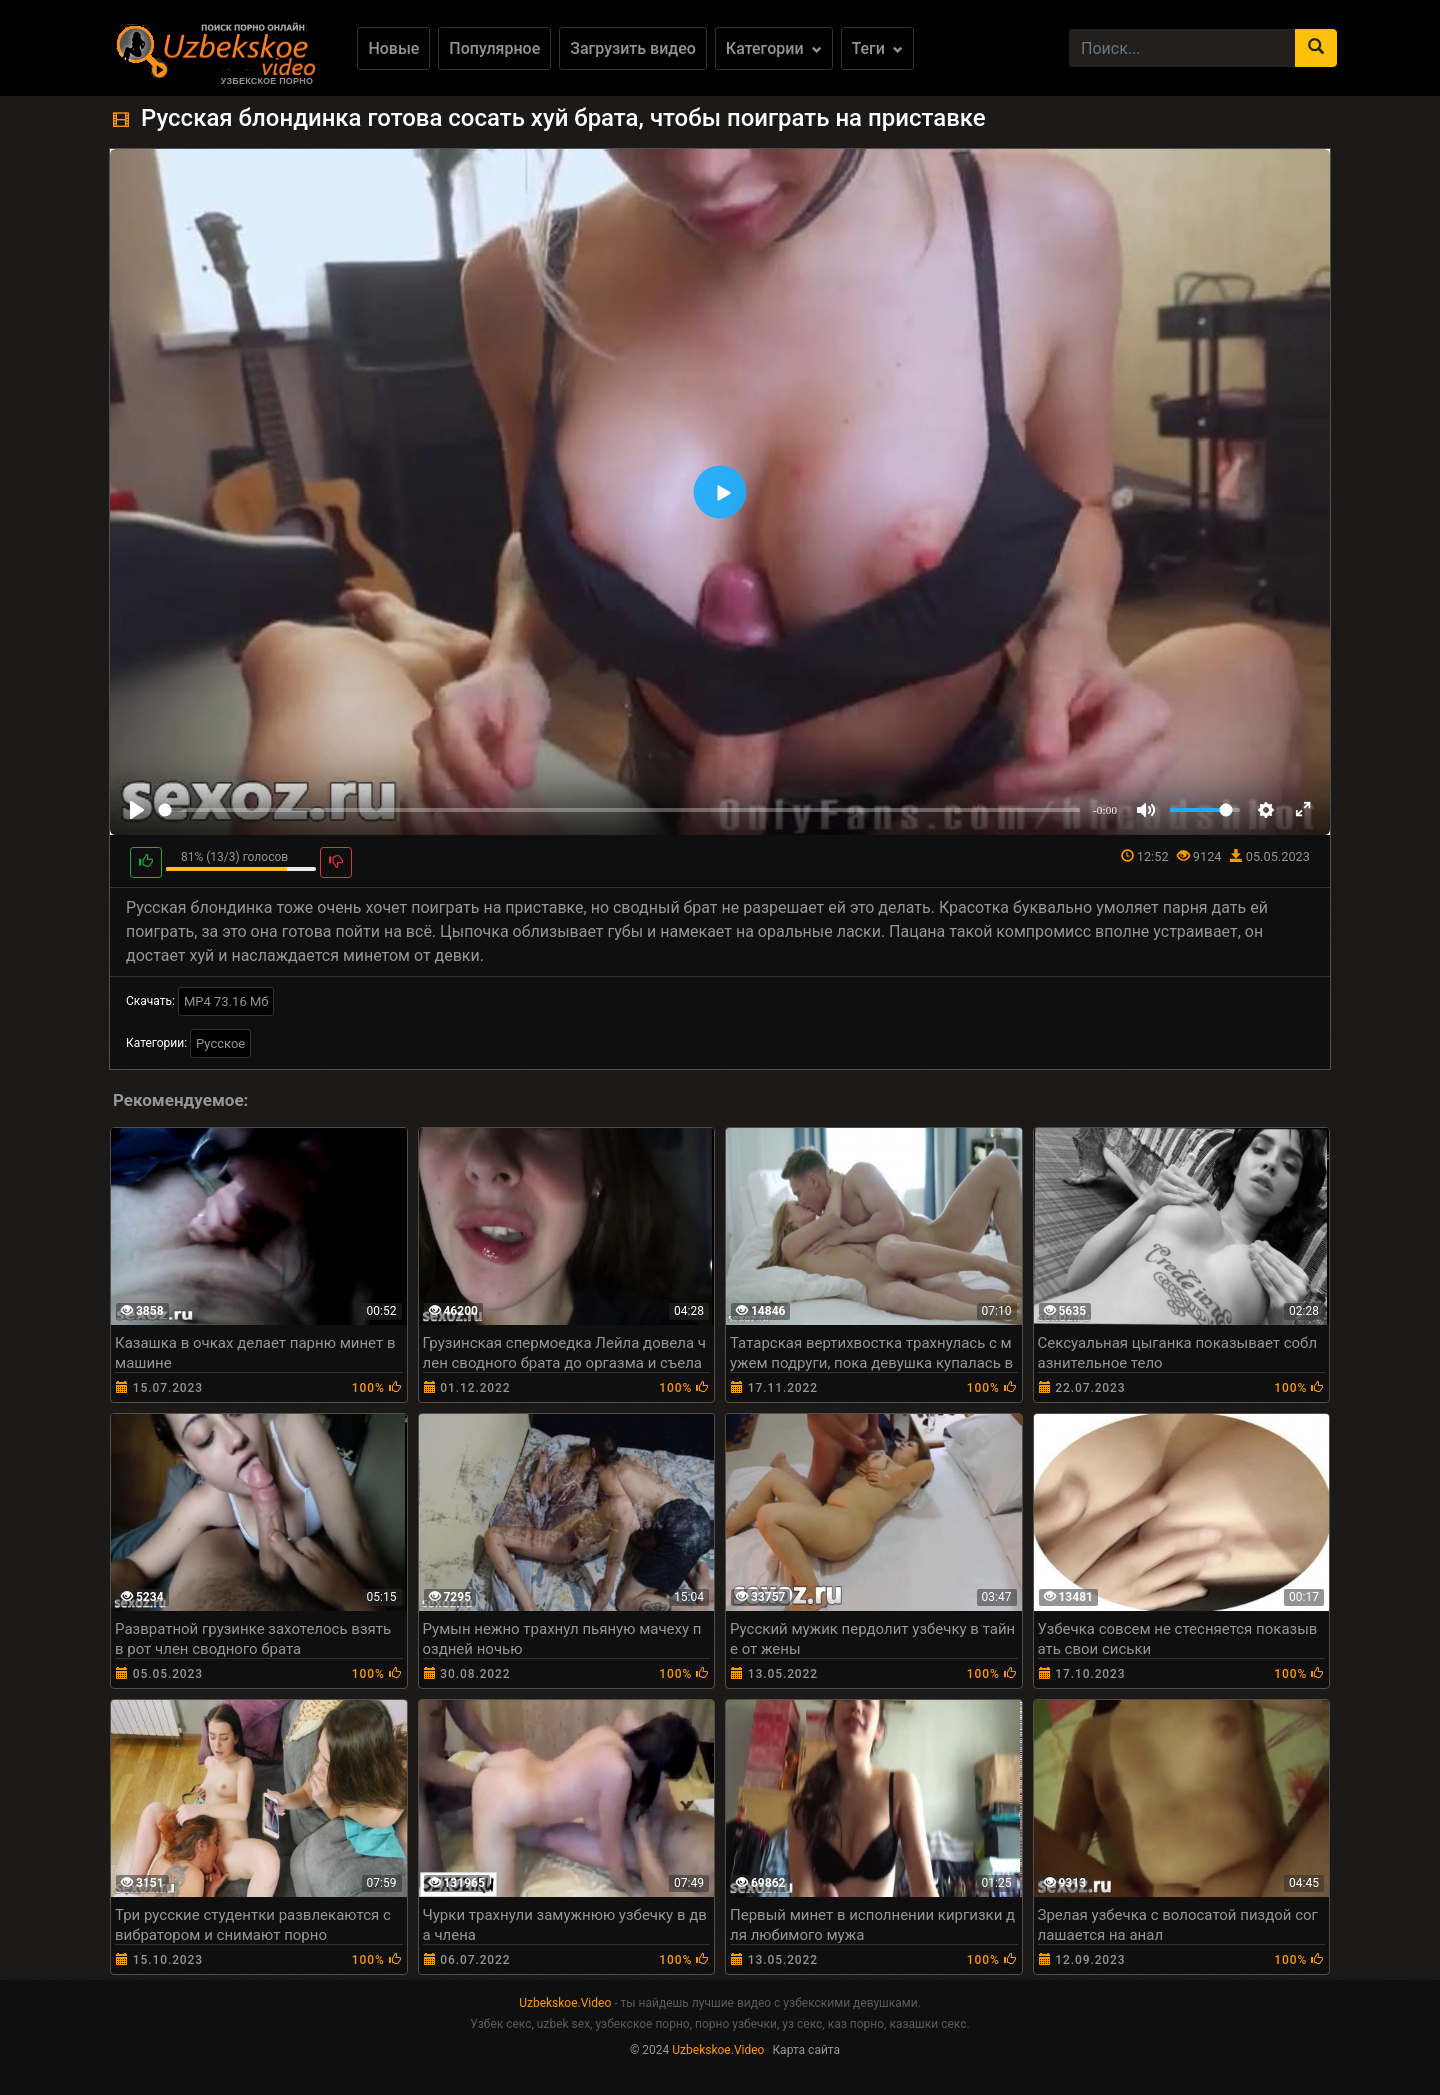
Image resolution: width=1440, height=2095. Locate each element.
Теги (877, 48)
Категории (774, 48)
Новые (393, 48)
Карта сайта (806, 2050)
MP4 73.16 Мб (226, 1001)
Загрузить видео (633, 48)
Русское (220, 1043)
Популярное (494, 48)
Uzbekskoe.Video (565, 2003)
